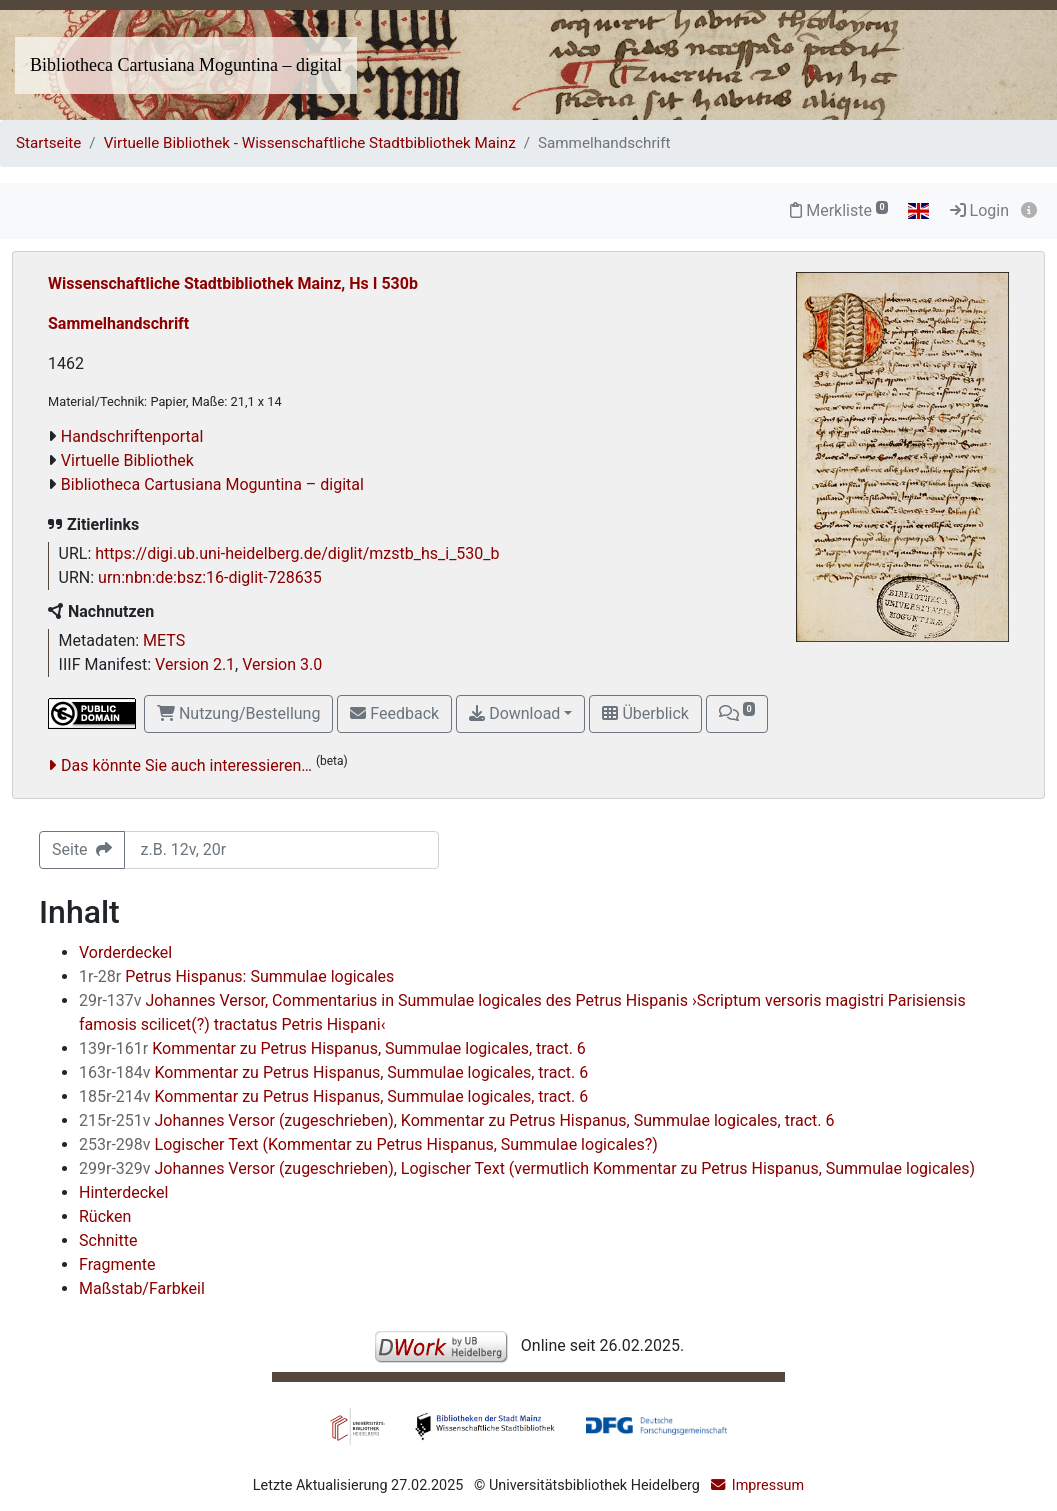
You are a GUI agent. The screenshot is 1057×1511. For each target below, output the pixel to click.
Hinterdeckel (123, 1192)
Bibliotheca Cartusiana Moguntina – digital (186, 65)
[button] (737, 714)
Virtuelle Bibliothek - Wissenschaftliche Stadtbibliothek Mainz (310, 143)
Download (514, 713)
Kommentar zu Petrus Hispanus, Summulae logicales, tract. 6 (332, 1048)
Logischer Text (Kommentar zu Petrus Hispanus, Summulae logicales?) (368, 1144)
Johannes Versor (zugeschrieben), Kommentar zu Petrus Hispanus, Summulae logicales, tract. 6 (456, 1120)
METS (164, 640)
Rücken (105, 1216)
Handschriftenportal (132, 436)
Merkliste (839, 210)
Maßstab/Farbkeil (142, 1288)
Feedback (394, 713)
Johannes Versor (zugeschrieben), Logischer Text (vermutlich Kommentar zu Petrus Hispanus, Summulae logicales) (527, 1168)
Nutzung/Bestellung (238, 713)
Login (979, 210)
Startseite (48, 143)
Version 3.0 (282, 664)
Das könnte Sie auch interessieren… (186, 765)
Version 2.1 (195, 664)
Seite (82, 849)
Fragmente (117, 1264)
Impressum (768, 1485)
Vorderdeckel (125, 952)
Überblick (645, 713)
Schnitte (108, 1240)
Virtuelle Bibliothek (127, 460)
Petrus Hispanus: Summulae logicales (236, 976)
